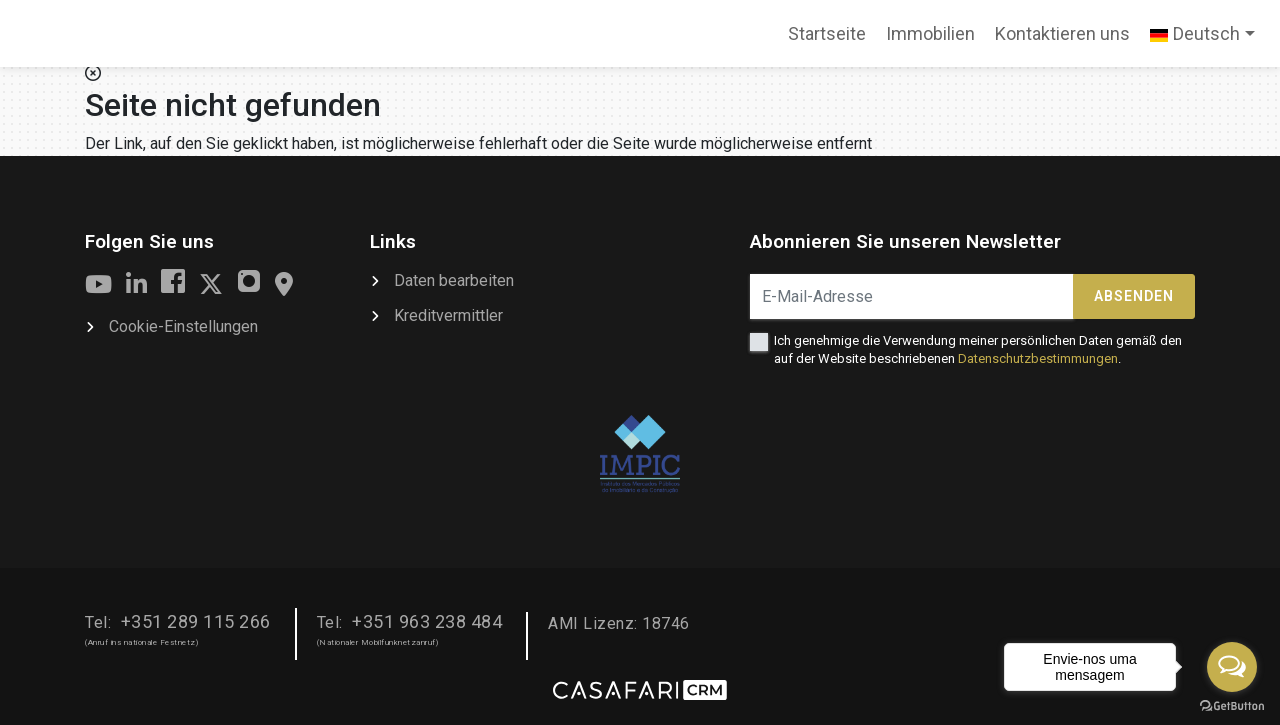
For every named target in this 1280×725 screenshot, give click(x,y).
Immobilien (930, 33)
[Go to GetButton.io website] (1232, 705)
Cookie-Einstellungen (183, 326)
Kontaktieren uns (1062, 33)
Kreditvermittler (448, 315)
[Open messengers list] (1232, 667)
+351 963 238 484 (427, 621)
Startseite (826, 40)
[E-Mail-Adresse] (912, 296)
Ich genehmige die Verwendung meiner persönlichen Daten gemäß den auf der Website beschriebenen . (978, 349)
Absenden (1134, 296)
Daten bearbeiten (454, 280)
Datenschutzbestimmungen (1038, 358)
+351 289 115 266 (196, 621)
